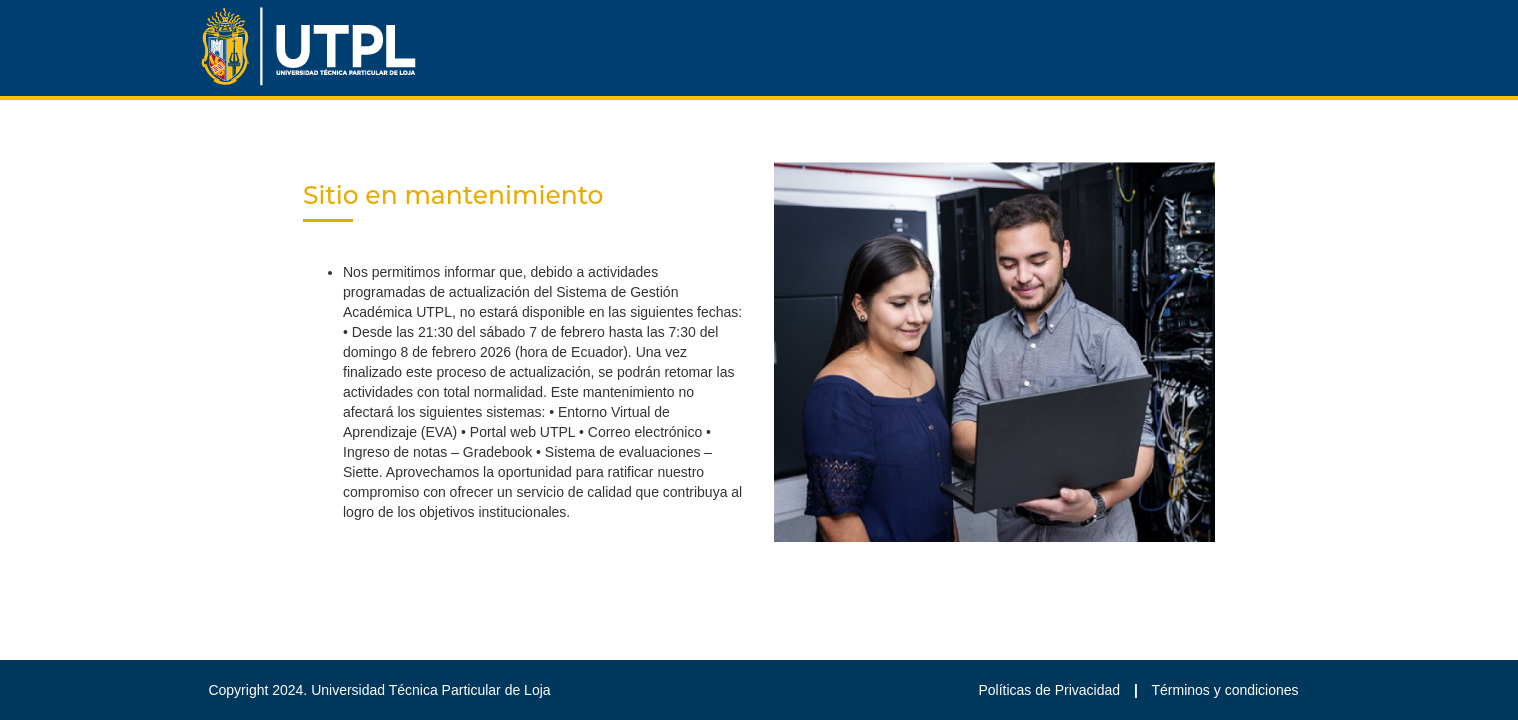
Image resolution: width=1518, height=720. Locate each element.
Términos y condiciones (1225, 690)
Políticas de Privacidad (1051, 690)
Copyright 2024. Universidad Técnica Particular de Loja (379, 690)
